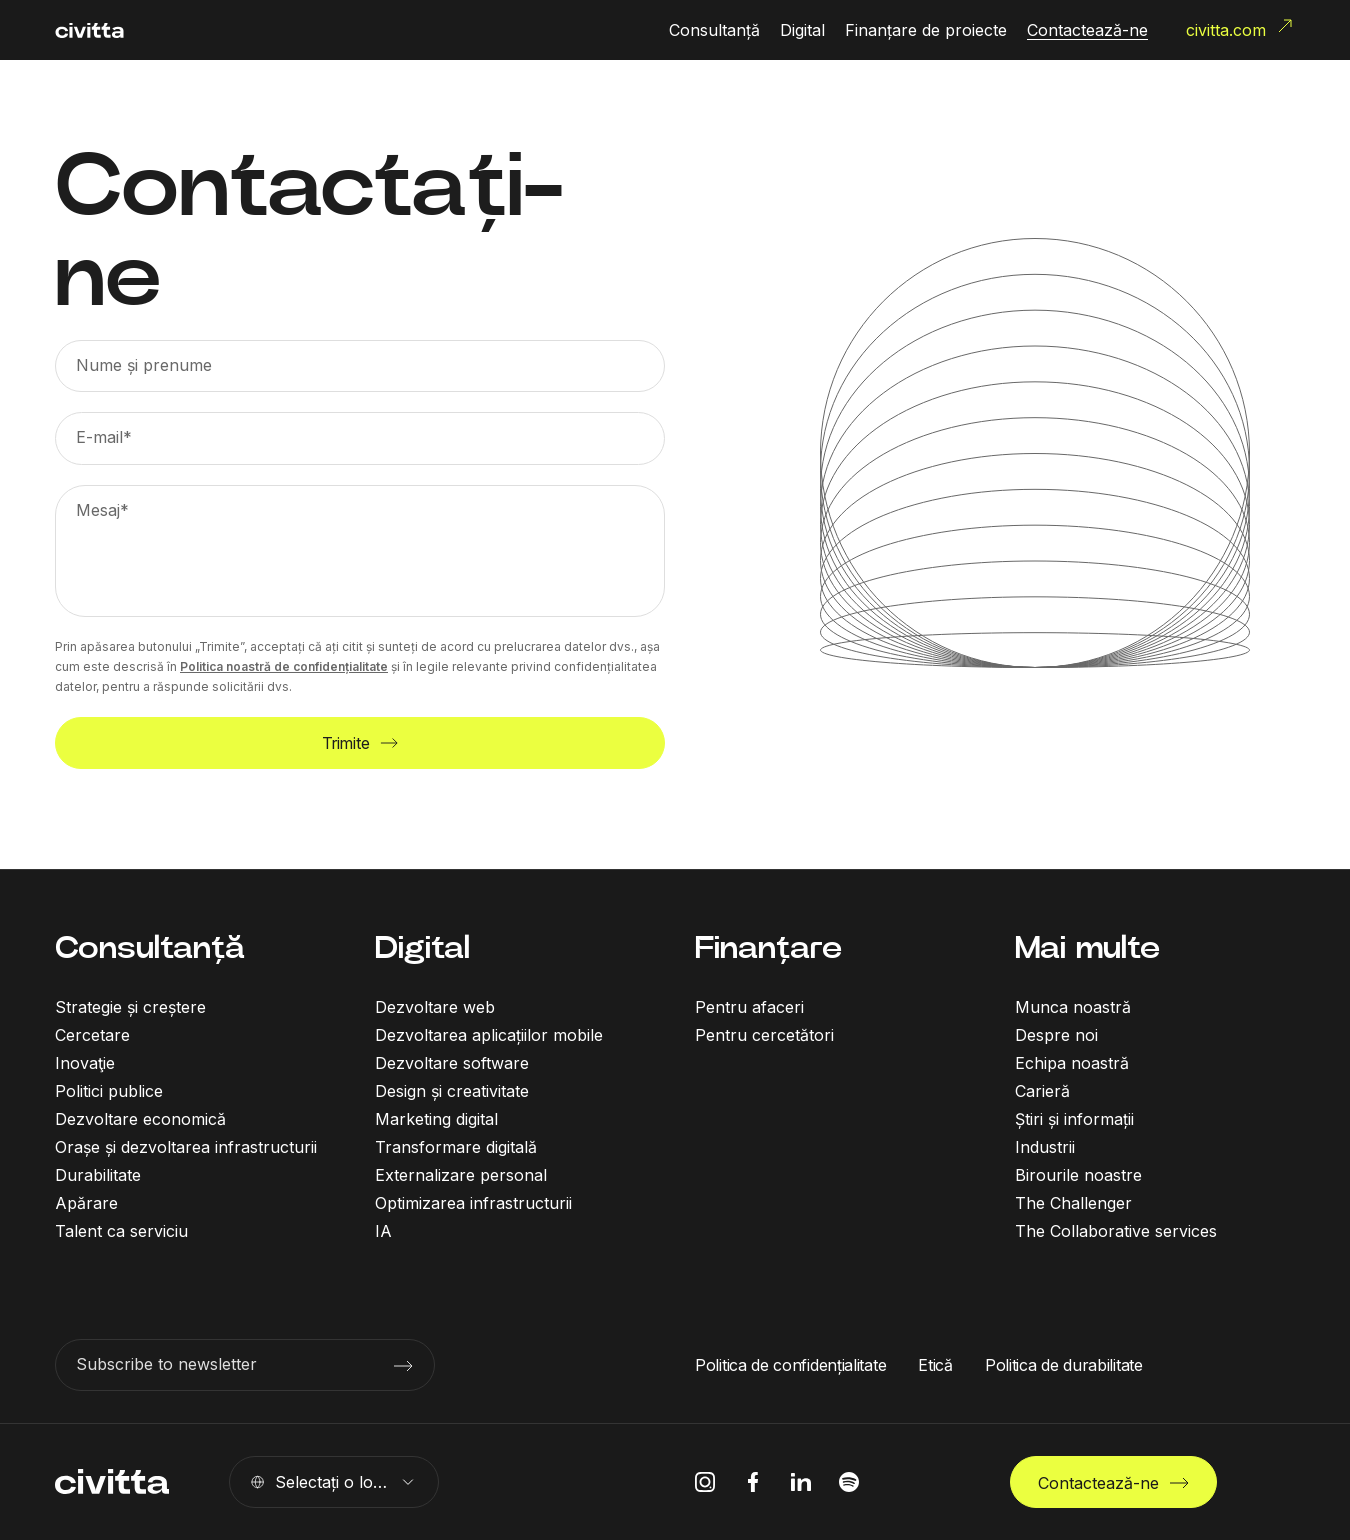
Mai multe (1087, 947)
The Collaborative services (1116, 1231)
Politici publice (109, 1091)
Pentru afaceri (749, 1007)
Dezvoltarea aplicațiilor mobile (489, 1035)
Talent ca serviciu (121, 1231)
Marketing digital (436, 1119)
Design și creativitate (452, 1091)
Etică (935, 1365)
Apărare (86, 1203)
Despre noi (1056, 1035)
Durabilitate (98, 1175)
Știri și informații (1074, 1119)
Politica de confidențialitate (790, 1365)
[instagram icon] (705, 1482)
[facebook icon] (753, 1482)
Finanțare (768, 947)
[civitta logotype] (89, 30)
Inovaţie (85, 1063)
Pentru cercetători (764, 1035)
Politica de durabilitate (1064, 1365)
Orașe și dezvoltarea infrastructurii (186, 1147)
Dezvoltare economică (140, 1119)
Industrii (1045, 1147)
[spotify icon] (849, 1482)
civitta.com (1240, 28)
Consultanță (150, 947)
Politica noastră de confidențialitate (284, 666)
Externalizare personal (461, 1175)
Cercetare (92, 1035)
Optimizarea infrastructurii (473, 1203)
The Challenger (1073, 1203)
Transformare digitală (456, 1147)
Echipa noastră (1072, 1063)
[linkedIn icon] (801, 1482)
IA (383, 1231)
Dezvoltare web (435, 1007)
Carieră (1042, 1091)
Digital (422, 947)
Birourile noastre (1078, 1175)
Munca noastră (1073, 1007)
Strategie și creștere (130, 1007)
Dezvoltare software (452, 1063)
